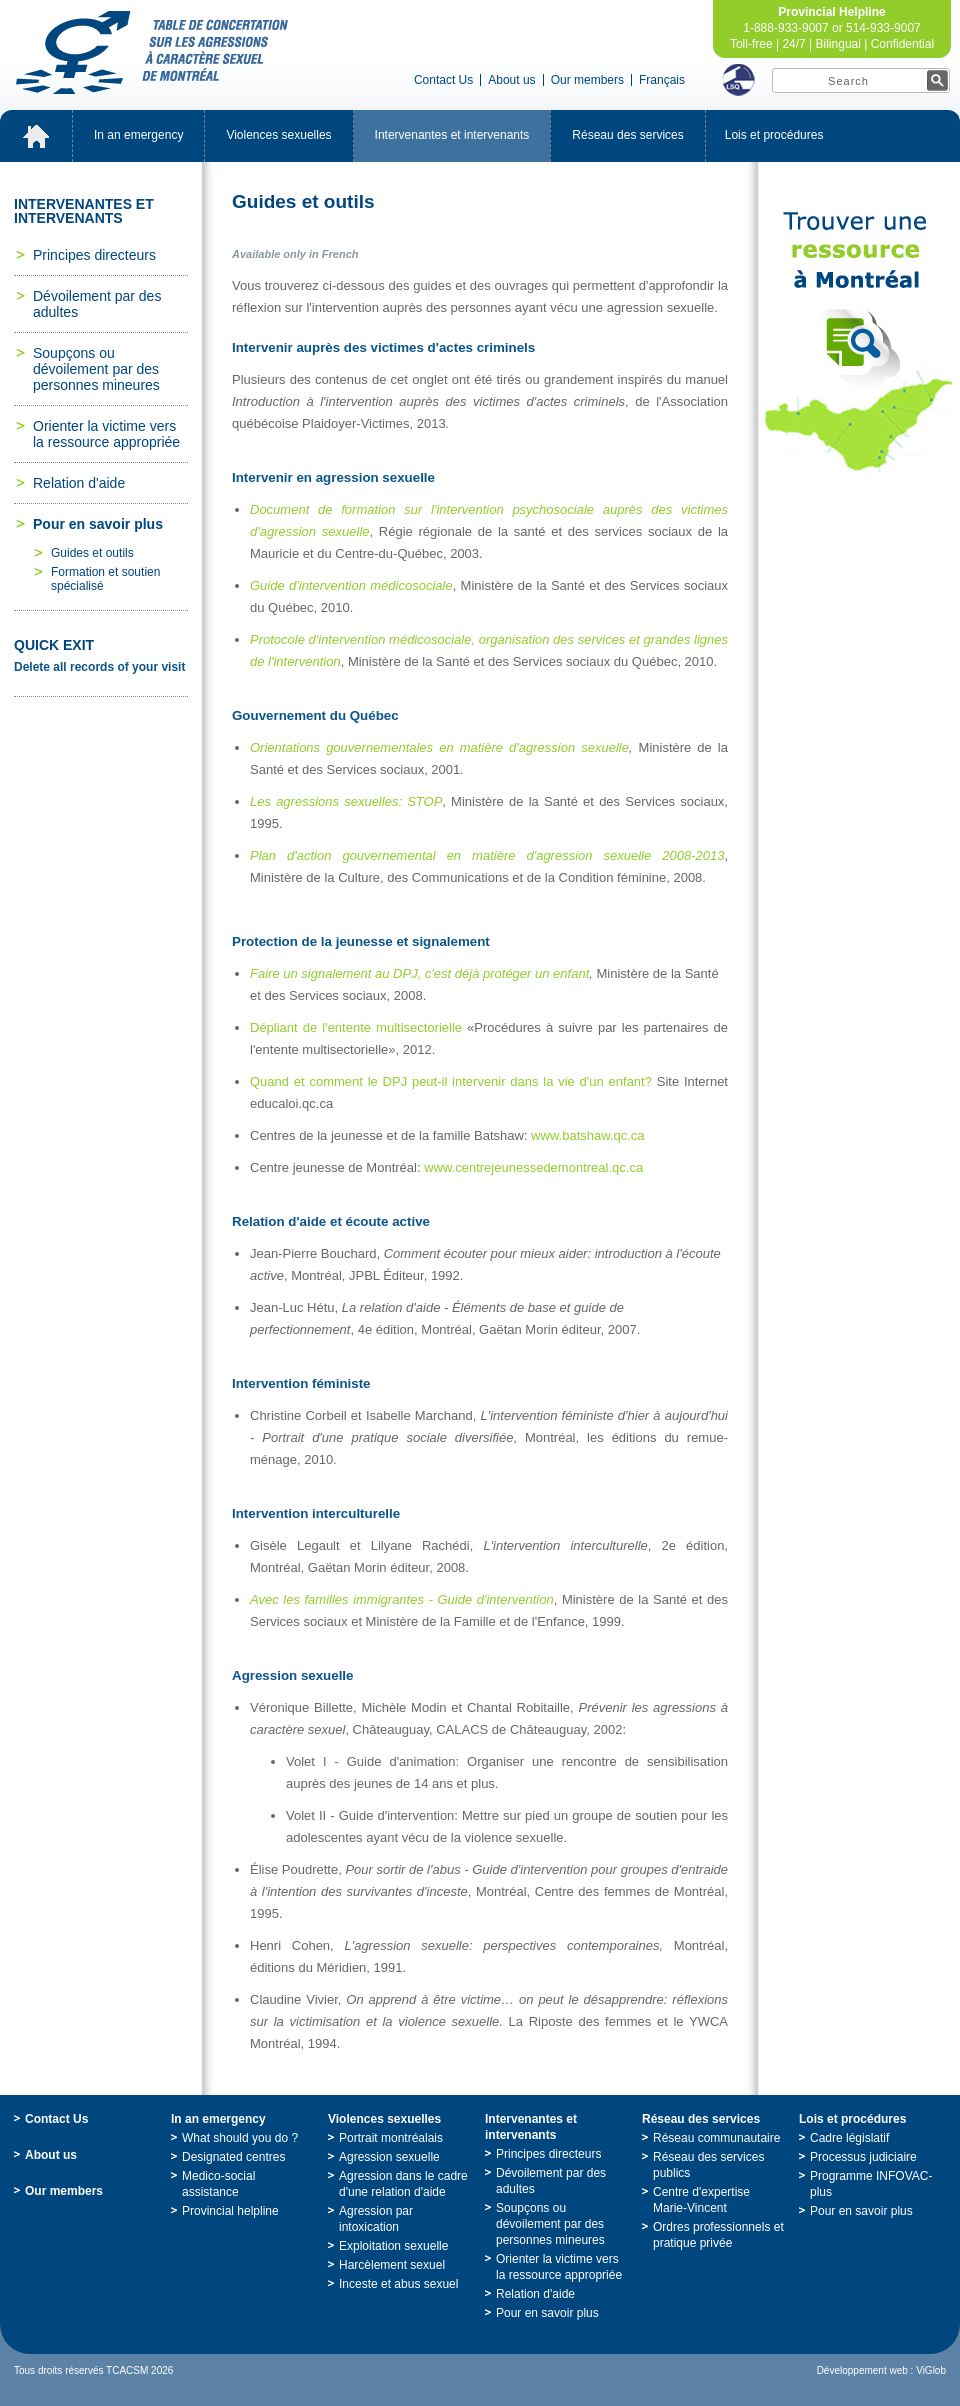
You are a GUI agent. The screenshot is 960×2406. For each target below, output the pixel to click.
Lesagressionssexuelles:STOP (346, 801)
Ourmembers (587, 80)
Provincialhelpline (230, 2211)
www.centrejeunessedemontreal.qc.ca (533, 1167)
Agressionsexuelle (389, 2157)
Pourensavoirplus (98, 524)
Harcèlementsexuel (392, 2265)
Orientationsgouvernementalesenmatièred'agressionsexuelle (439, 747)
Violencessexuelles (278, 135)
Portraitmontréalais (391, 2138)
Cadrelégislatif (849, 2138)
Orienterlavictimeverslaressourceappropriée (106, 434)
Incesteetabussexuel (398, 2284)
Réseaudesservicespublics (708, 2165)
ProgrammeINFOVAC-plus (871, 2184)
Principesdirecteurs (94, 255)
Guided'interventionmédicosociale (351, 585)
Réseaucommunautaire (716, 2138)
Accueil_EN (36, 136)
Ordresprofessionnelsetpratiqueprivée (718, 2235)
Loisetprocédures (774, 135)
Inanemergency (138, 135)
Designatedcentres (233, 2157)
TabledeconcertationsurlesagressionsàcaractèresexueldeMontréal (152, 52)
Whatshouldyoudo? (240, 2138)
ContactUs (443, 80)
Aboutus (511, 80)
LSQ (739, 80)
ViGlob (931, 2370)
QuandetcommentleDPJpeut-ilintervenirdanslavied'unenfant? (451, 1081)
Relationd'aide (79, 483)
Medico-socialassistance (218, 2184)
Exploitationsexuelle (393, 2246)
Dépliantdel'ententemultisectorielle (356, 1027)
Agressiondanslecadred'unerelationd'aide (403, 2184)
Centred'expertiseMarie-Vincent (701, 2200)
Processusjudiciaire (863, 2157)
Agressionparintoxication (376, 2219)
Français (662, 80)
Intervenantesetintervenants (452, 135)
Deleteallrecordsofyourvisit (99, 667)
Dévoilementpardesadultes (97, 304)
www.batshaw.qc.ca (587, 1135)
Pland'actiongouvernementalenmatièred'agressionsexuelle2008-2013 (487, 855)
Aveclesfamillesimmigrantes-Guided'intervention (402, 1599)
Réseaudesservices (627, 135)
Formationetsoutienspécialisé (105, 579)
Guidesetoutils (92, 553)
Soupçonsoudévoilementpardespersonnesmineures (96, 369)
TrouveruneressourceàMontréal (859, 342)
